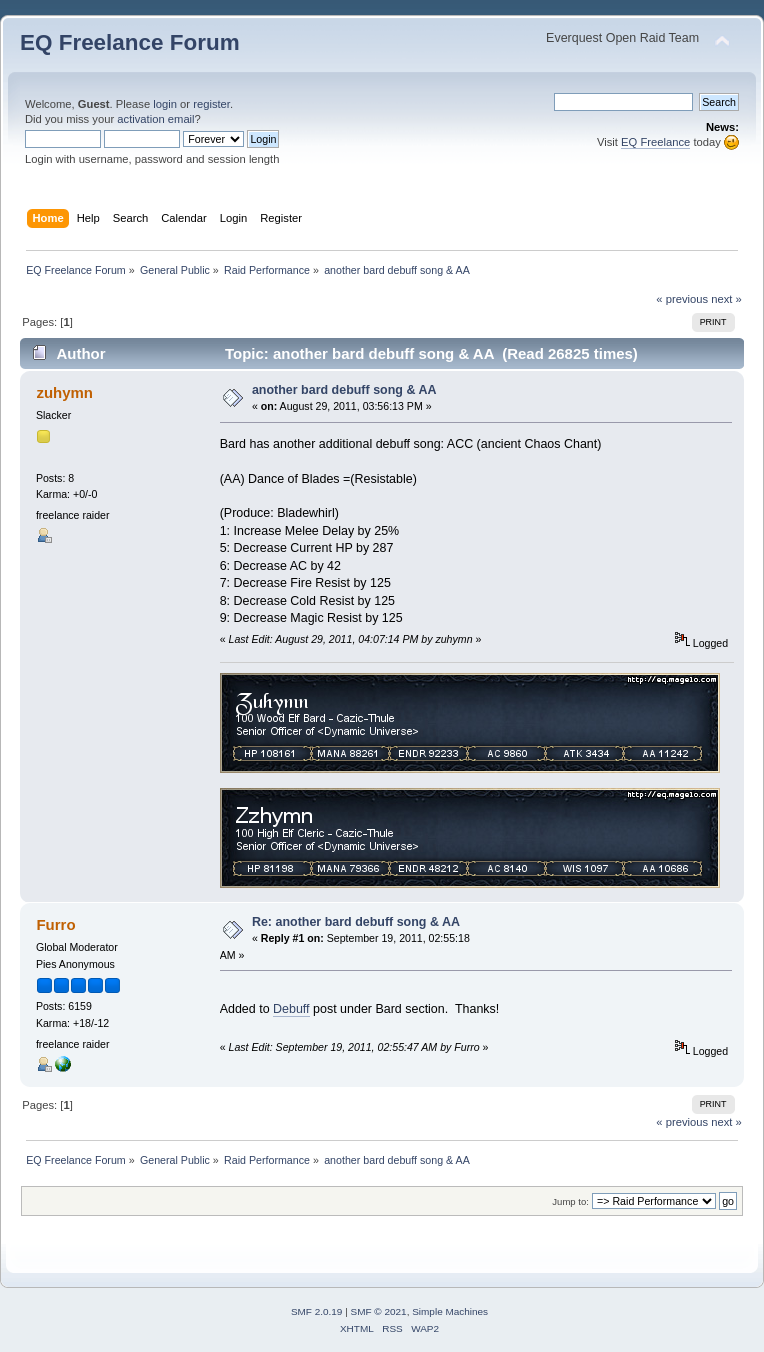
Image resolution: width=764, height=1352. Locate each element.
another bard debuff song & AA (344, 390)
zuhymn (64, 392)
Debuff (291, 1009)
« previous (682, 299)
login (165, 104)
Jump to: (570, 1201)
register (211, 104)
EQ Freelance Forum (130, 42)
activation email (155, 119)
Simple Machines (450, 1311)
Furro (55, 924)
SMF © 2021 (379, 1311)
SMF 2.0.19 (317, 1311)
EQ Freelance (655, 142)
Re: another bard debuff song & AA (356, 922)
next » (726, 299)
